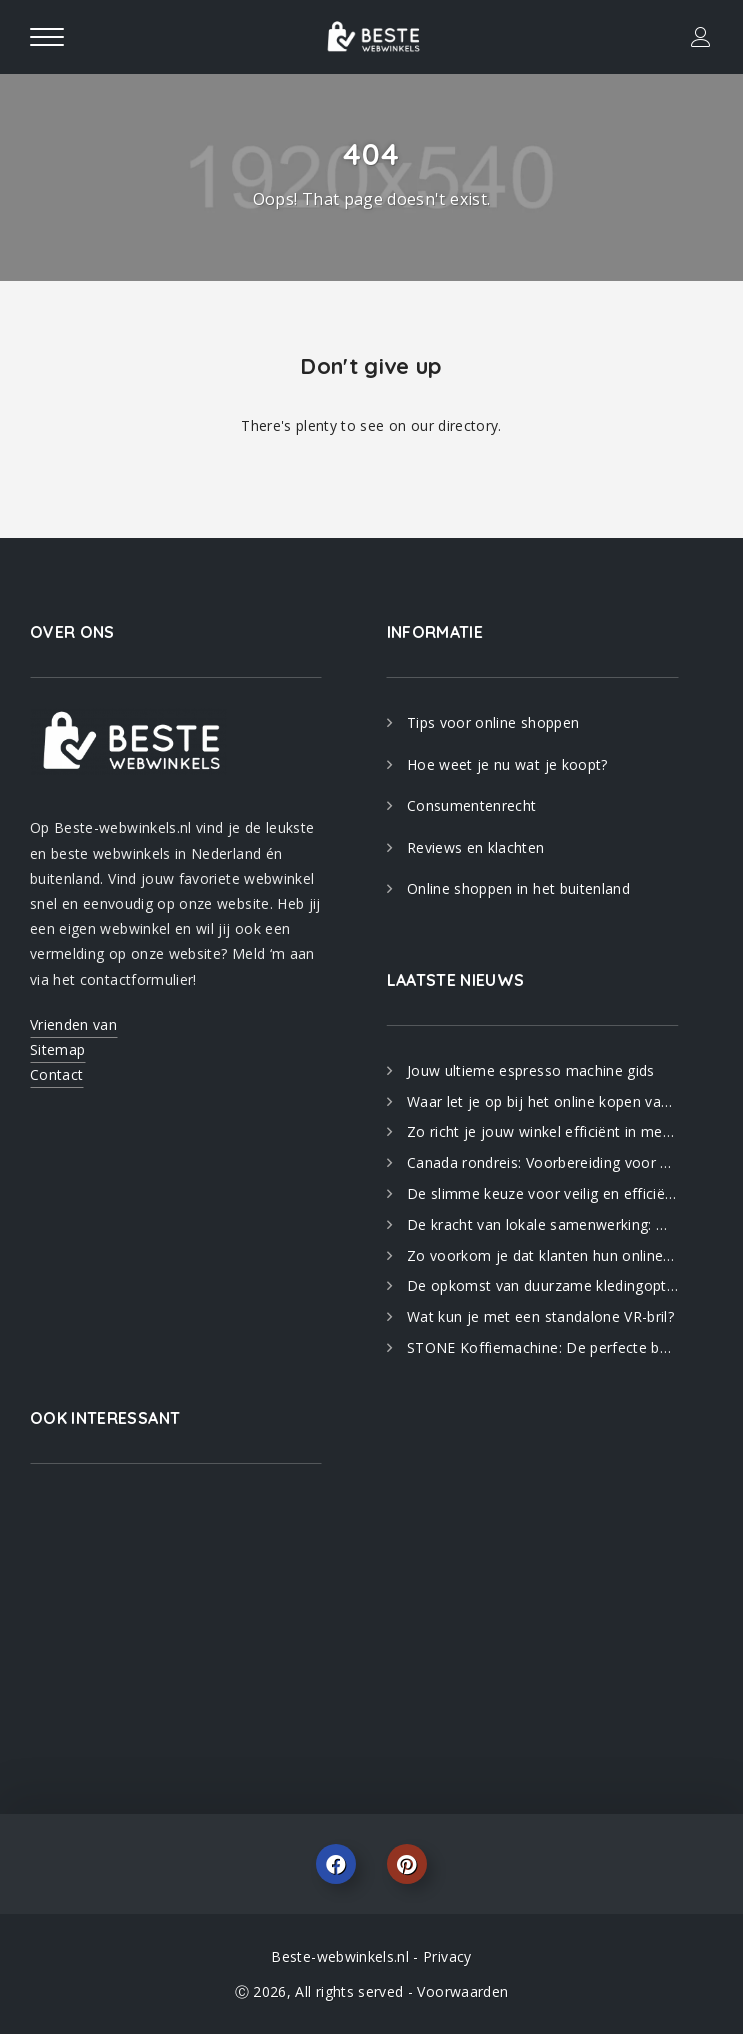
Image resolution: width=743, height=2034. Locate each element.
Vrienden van (73, 1024)
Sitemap (57, 1049)
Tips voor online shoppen (493, 722)
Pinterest (407, 1864)
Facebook (336, 1864)
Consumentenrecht (472, 805)
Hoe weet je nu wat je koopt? (507, 764)
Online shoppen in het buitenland (518, 888)
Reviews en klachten (476, 847)
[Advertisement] (176, 1619)
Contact (56, 1074)
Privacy (447, 1956)
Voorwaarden (462, 1991)
